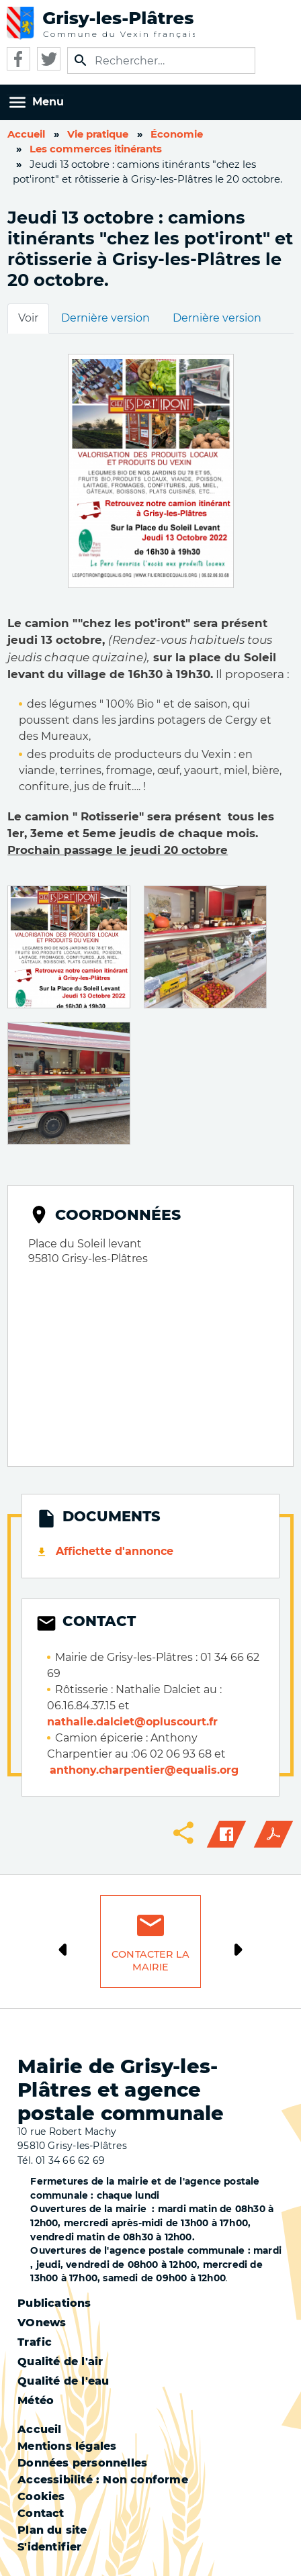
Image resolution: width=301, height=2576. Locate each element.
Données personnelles (82, 2462)
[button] (68, 946)
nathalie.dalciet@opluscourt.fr (132, 1721)
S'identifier (49, 2546)
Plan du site (52, 2530)
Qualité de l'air (60, 2361)
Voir (28, 318)
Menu (48, 101)
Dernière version (105, 318)
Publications (54, 2303)
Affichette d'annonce (114, 1551)
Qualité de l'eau (63, 2381)
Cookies (40, 2496)
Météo (35, 2400)
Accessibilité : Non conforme (102, 2479)
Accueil (26, 134)
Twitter (48, 58)
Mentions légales (66, 2446)
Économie (176, 134)
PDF (273, 1834)
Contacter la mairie (150, 1960)
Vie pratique (97, 134)
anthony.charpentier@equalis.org (144, 1770)
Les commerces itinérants (96, 149)
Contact (40, 2513)
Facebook (18, 58)
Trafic (34, 2342)
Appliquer (80, 60)
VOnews (41, 2322)
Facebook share (226, 1834)
